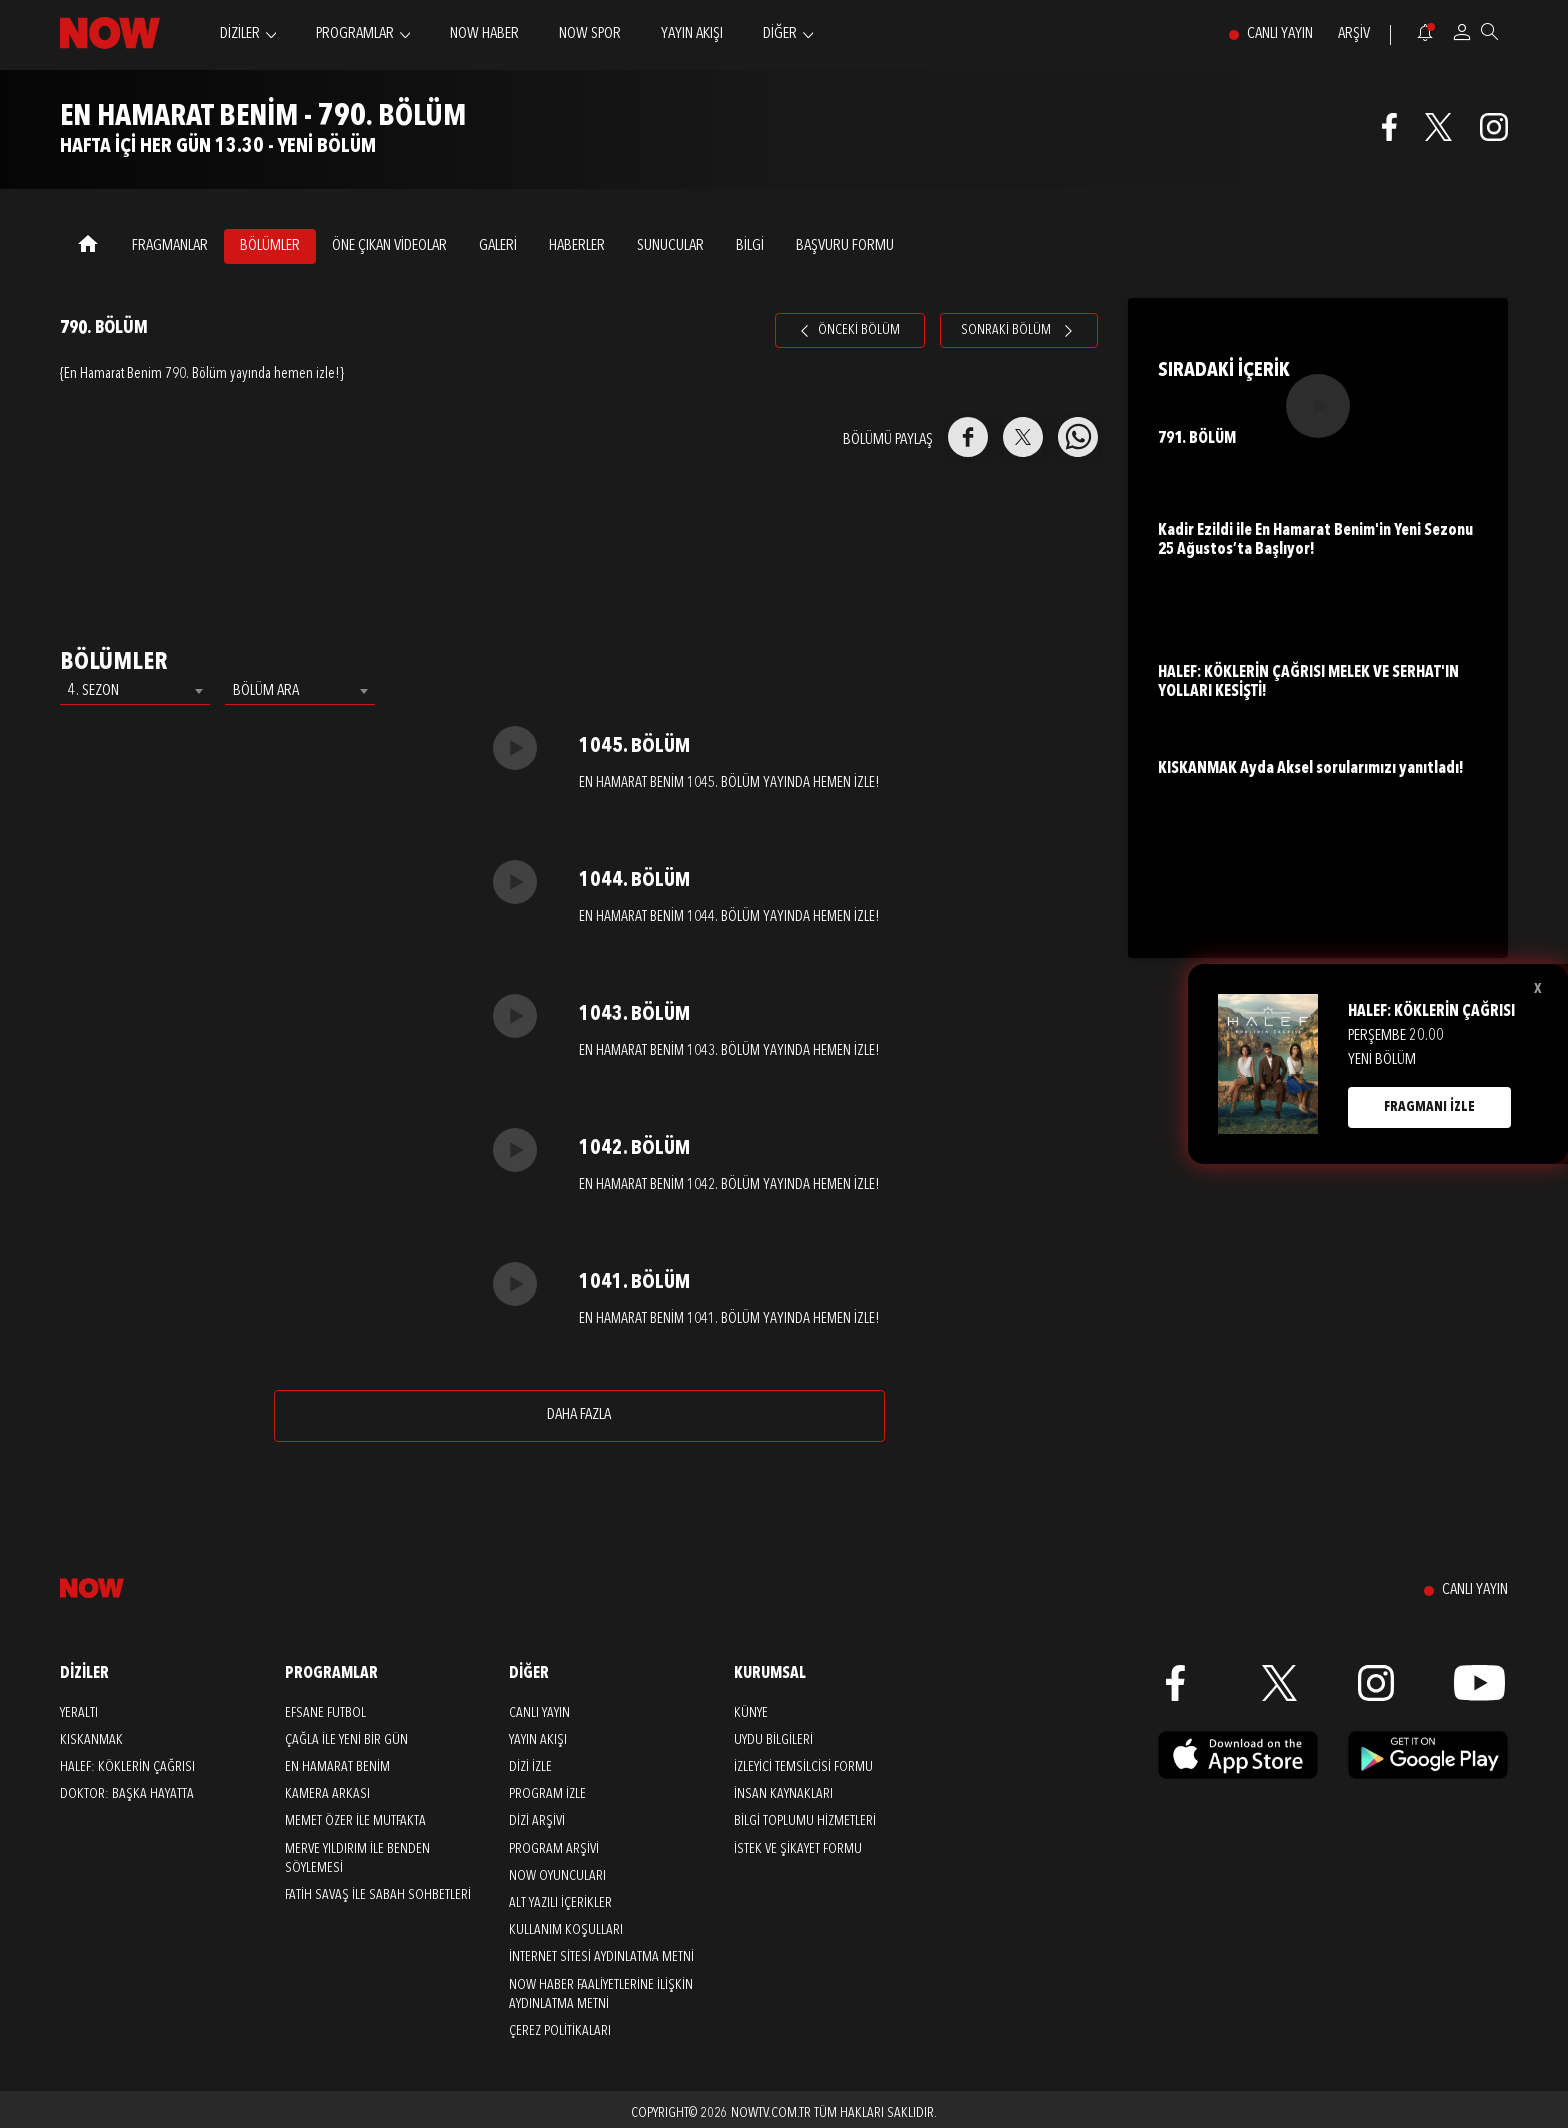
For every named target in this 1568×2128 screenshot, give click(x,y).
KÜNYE (751, 1713)
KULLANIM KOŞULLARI (566, 1930)
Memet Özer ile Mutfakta (355, 1821)
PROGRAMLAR (355, 34)
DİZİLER (240, 34)
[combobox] (135, 691)
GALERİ (498, 246)
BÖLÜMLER (270, 246)
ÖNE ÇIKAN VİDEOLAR (389, 246)
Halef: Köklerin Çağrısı (127, 1767)
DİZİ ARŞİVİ (537, 1821)
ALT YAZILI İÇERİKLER (560, 1903)
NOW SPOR (590, 34)
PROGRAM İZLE (547, 1794)
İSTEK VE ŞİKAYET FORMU (798, 1849)
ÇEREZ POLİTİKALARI (560, 2031)
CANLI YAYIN (1280, 34)
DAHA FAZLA (579, 1415)
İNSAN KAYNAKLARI (783, 1794)
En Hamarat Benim (337, 1767)
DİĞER (780, 34)
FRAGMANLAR (170, 246)
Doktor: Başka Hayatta (127, 1794)
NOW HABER (484, 34)
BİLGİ (750, 246)
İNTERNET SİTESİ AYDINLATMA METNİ (601, 1957)
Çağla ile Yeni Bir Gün (346, 1740)
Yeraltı (79, 1713)
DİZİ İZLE (530, 1767)
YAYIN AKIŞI (692, 34)
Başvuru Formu (845, 246)
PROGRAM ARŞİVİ (554, 1849)
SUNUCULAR (670, 246)
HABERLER (577, 246)
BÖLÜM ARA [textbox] (266, 691)
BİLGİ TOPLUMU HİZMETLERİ (805, 1821)
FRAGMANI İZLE (1429, 1107)
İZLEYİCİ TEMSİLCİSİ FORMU (803, 1767)
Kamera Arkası (327, 1794)
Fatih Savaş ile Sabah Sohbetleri (378, 1895)
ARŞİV (1354, 34)
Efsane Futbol (325, 1713)
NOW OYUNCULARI (557, 1876)
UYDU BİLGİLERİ (773, 1740)
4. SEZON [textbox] (93, 691)
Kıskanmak (91, 1740)
